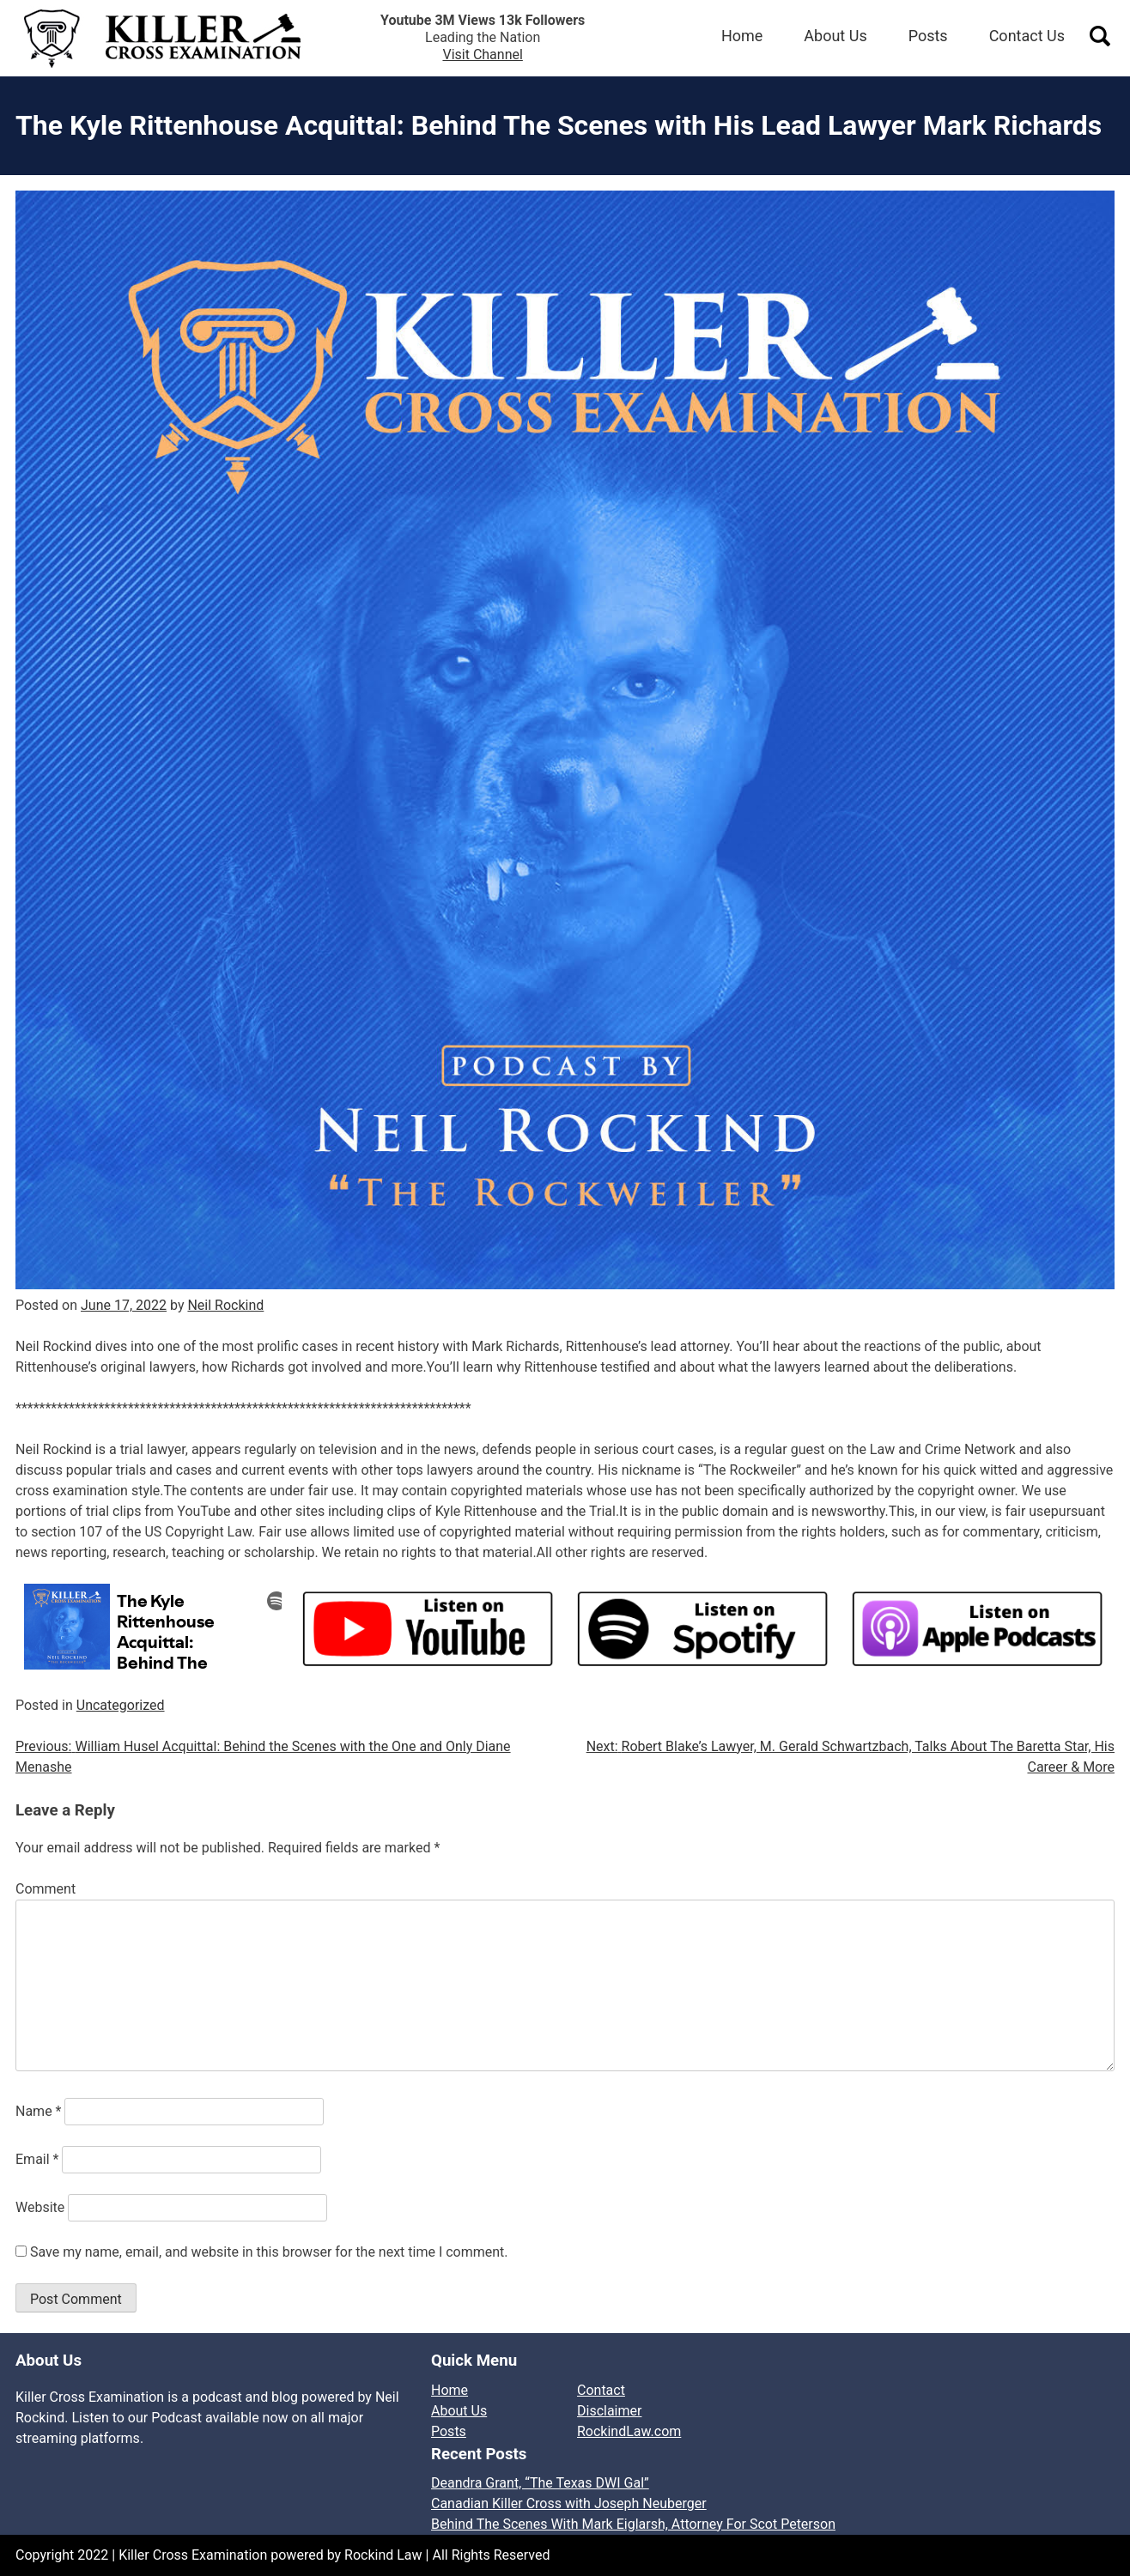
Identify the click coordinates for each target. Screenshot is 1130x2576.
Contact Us (1027, 36)
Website (39, 2207)
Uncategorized (120, 1705)
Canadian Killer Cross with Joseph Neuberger (569, 2503)
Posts (928, 36)
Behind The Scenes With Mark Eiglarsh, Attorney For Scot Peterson (633, 2524)
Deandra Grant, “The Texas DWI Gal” (540, 2483)
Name (38, 2111)
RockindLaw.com (629, 2431)
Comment (45, 1889)
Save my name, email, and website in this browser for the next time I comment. (269, 2252)
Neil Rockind (225, 1305)
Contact (601, 2390)
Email (36, 2159)
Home (741, 36)
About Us (835, 36)
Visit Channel (482, 54)
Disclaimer (609, 2411)
